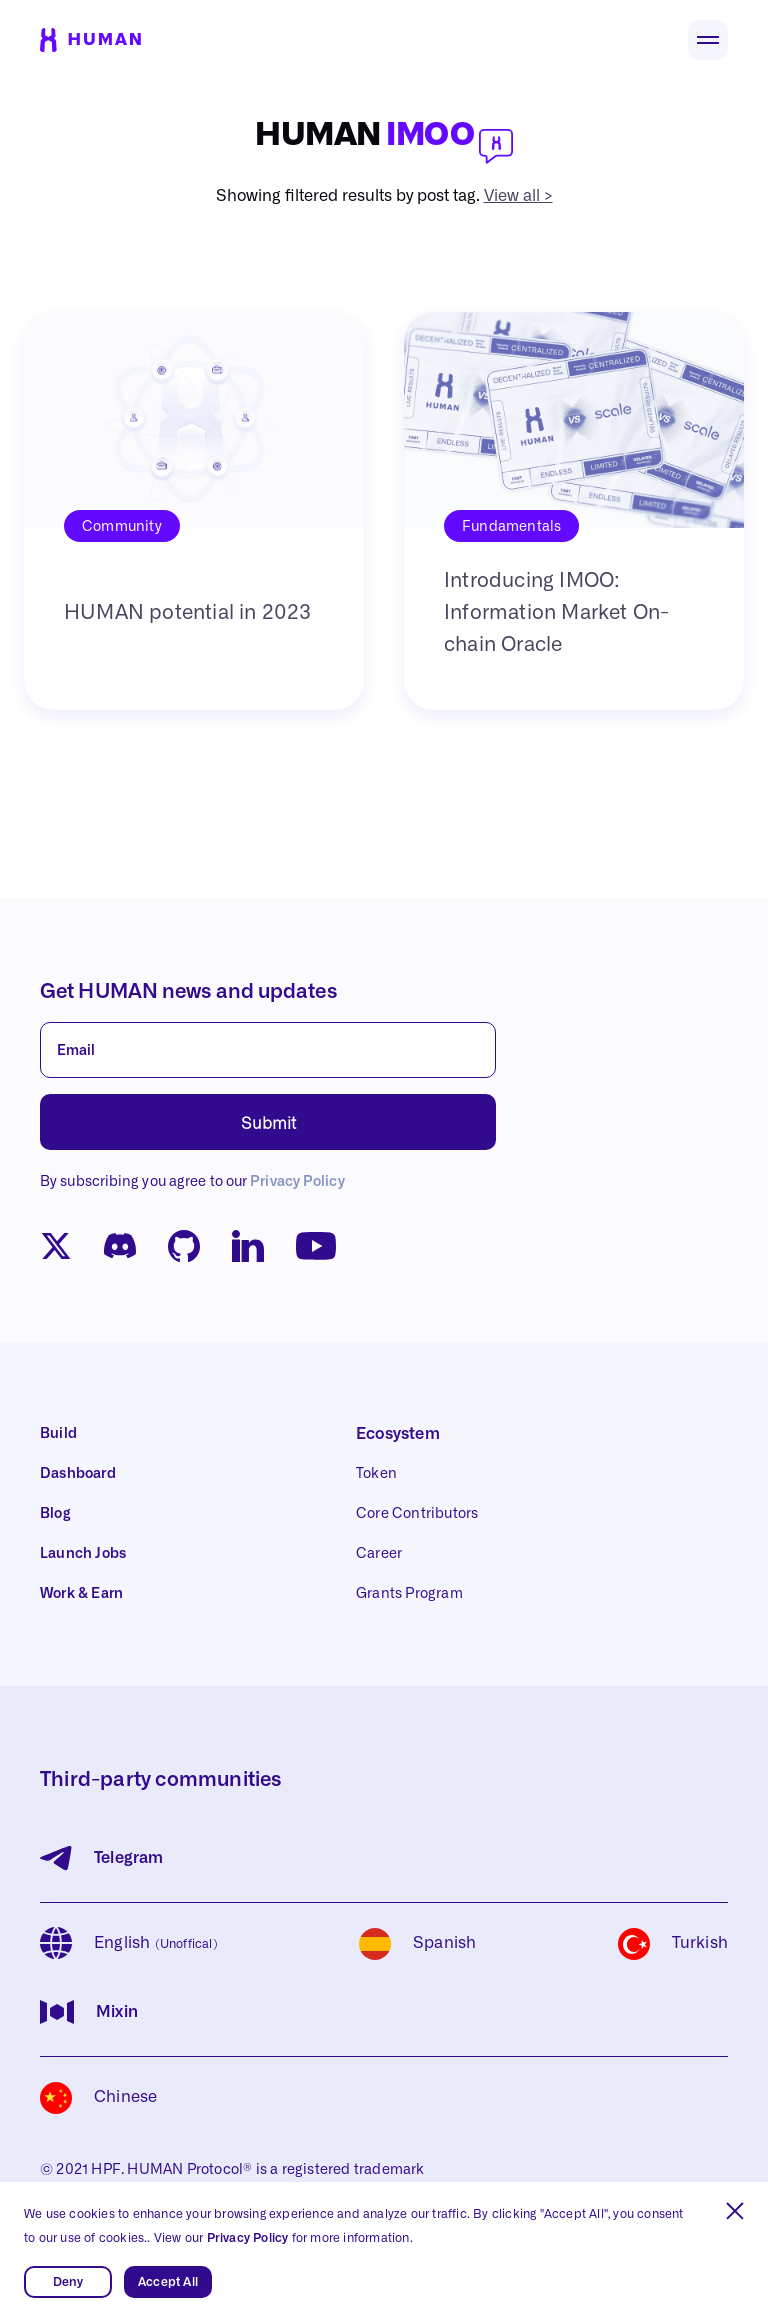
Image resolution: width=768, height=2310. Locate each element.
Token (376, 1474)
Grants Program (409, 1594)
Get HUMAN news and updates (188, 992)
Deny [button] (68, 2282)
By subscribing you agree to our (192, 1182)
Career (379, 1554)
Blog (55, 1514)
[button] (735, 2211)
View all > (518, 196)
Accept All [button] (168, 2282)
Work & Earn (81, 1594)
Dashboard (78, 1474)
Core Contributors (417, 1514)
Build (58, 1434)
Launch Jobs (83, 1554)
